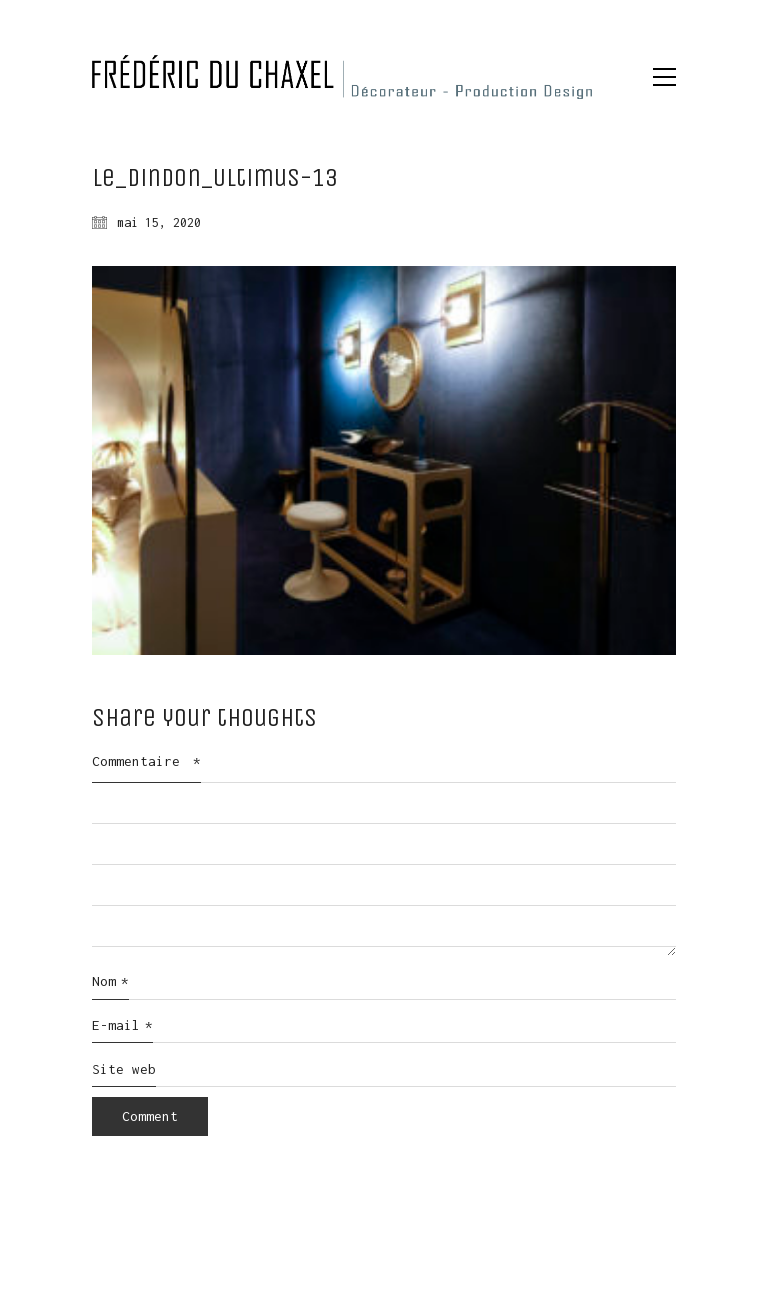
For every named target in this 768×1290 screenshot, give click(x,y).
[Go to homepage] (342, 77)
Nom (110, 982)
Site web (124, 1069)
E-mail (122, 1026)
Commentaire (146, 761)
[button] (664, 77)
